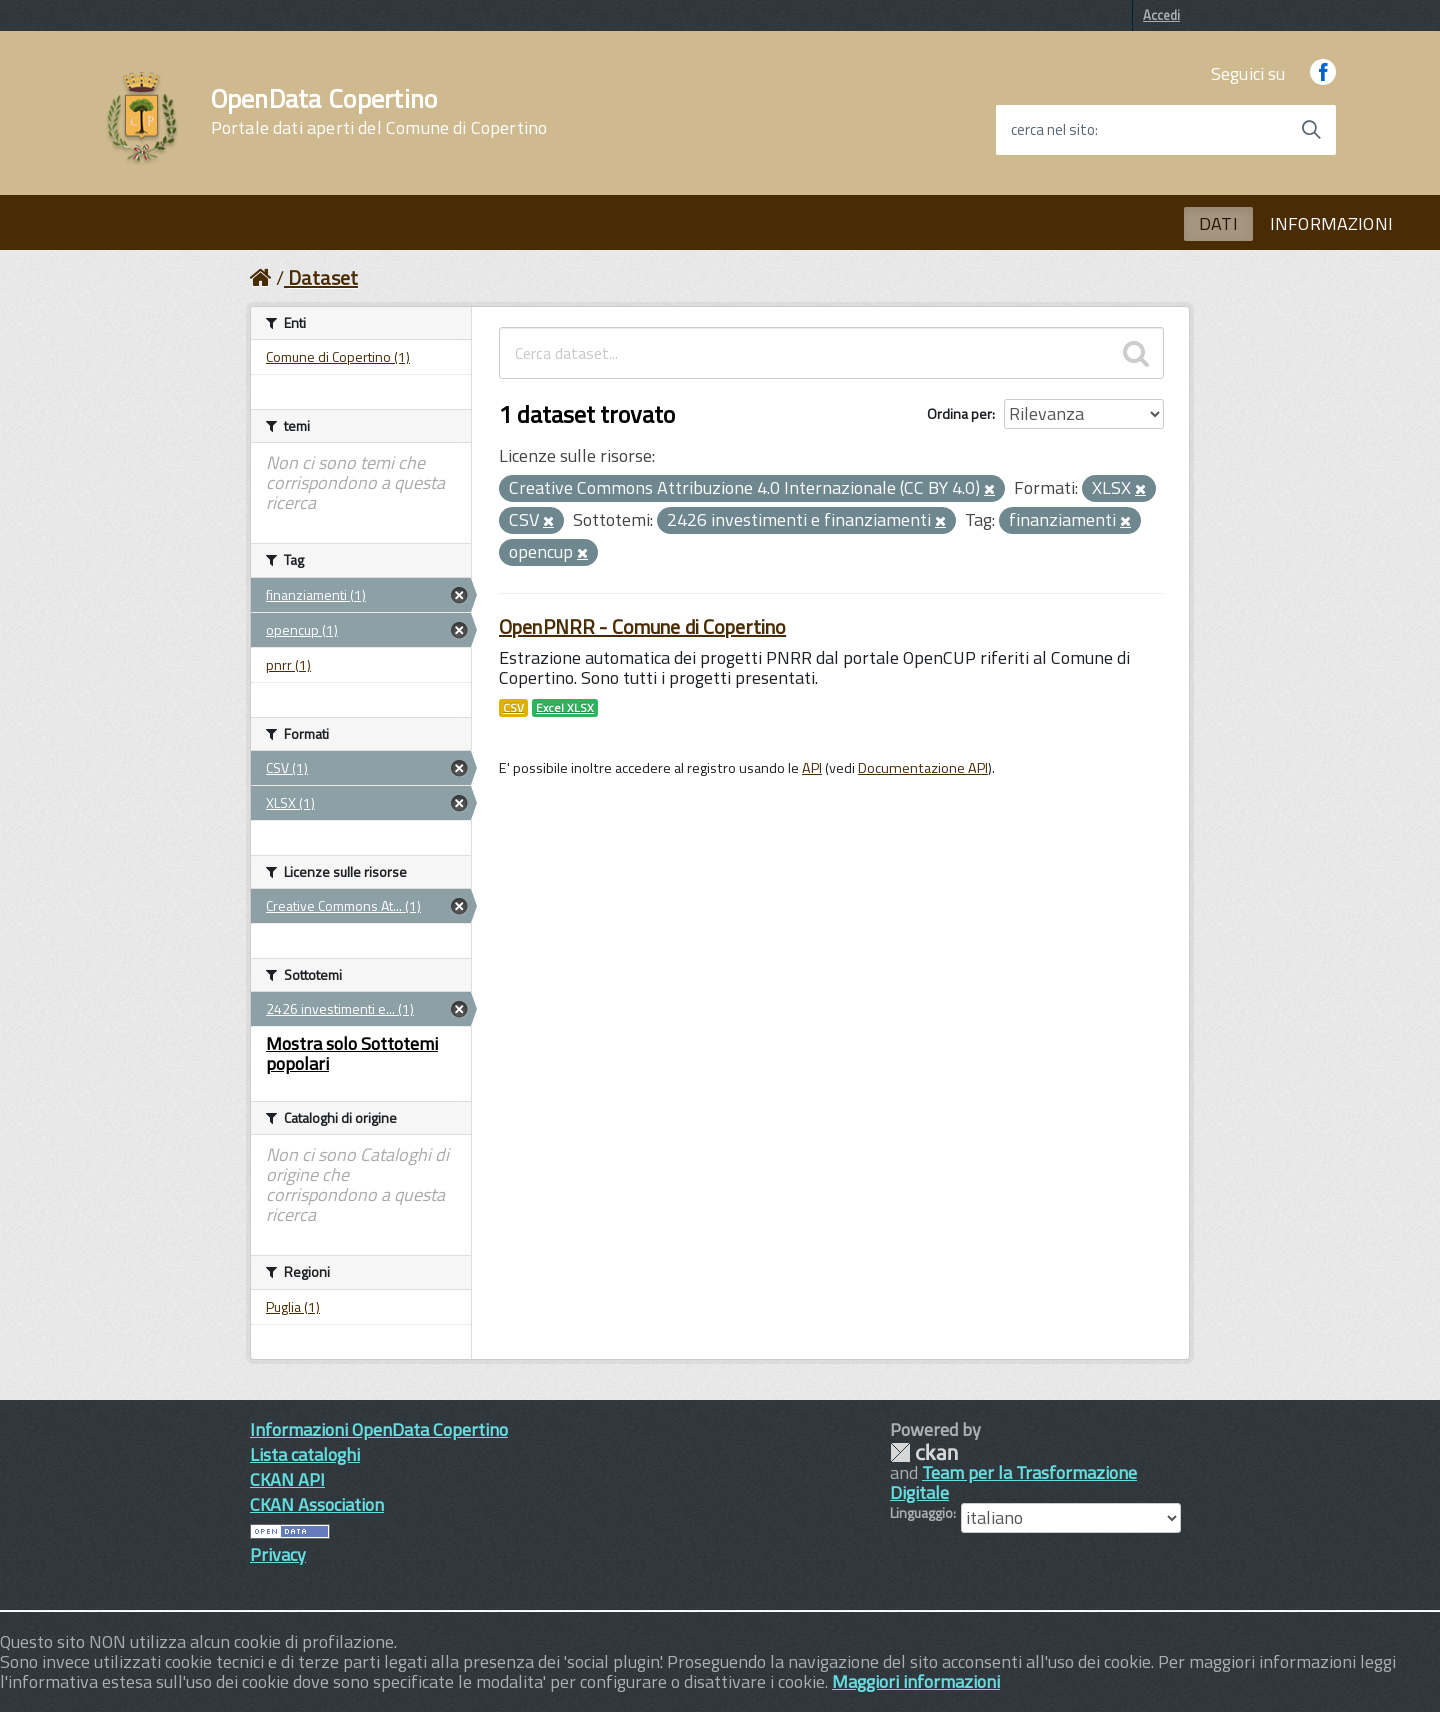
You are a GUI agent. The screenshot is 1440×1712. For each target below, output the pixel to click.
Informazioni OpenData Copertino (379, 1429)
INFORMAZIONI (1331, 223)
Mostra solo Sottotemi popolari (352, 1053)
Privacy (278, 1554)
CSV (513, 708)
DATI (1218, 223)
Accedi (1161, 15)
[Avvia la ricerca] (1311, 130)
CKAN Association (317, 1504)
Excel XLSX (565, 708)
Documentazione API (923, 768)
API (812, 768)
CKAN (924, 1452)
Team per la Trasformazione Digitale (1013, 1482)
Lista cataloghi (305, 1454)
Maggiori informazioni (916, 1681)
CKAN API (287, 1479)
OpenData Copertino (379, 112)
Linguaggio (921, 1513)
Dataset (323, 277)
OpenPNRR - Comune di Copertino (642, 626)
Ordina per (959, 413)
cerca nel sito (1053, 130)
